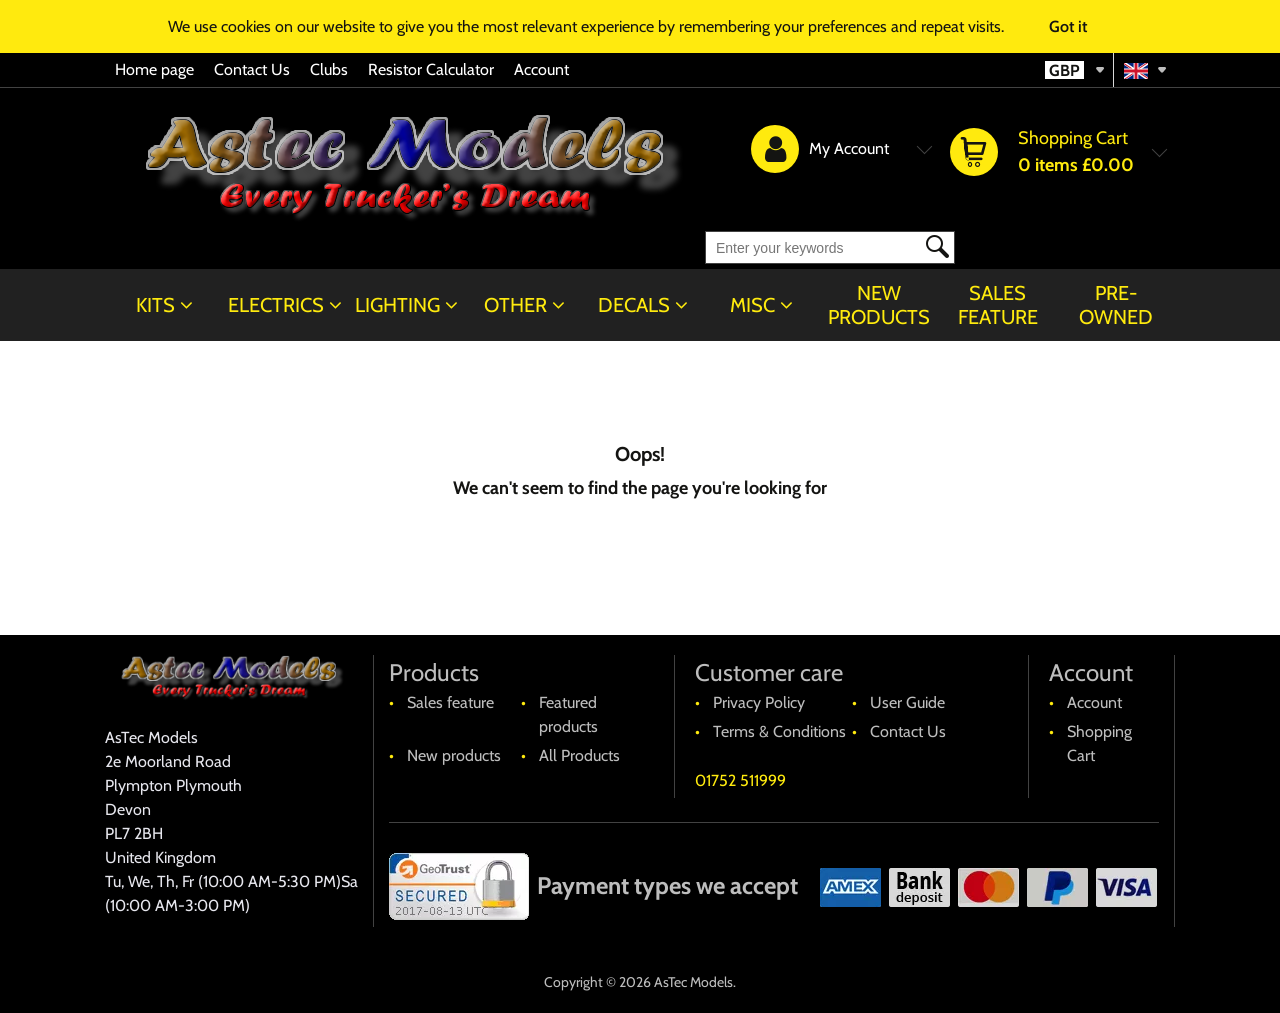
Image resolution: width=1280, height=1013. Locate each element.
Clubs (329, 69)
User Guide (907, 702)
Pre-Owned (1116, 305)
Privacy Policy (759, 702)
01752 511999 (740, 780)
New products (879, 305)
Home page (154, 69)
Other (515, 305)
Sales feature (998, 305)
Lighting (397, 305)
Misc (752, 305)
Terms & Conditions (779, 731)
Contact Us (252, 69)
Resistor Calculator (431, 69)
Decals (634, 305)
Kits (155, 305)
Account (541, 69)
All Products (579, 755)
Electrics (276, 305)
